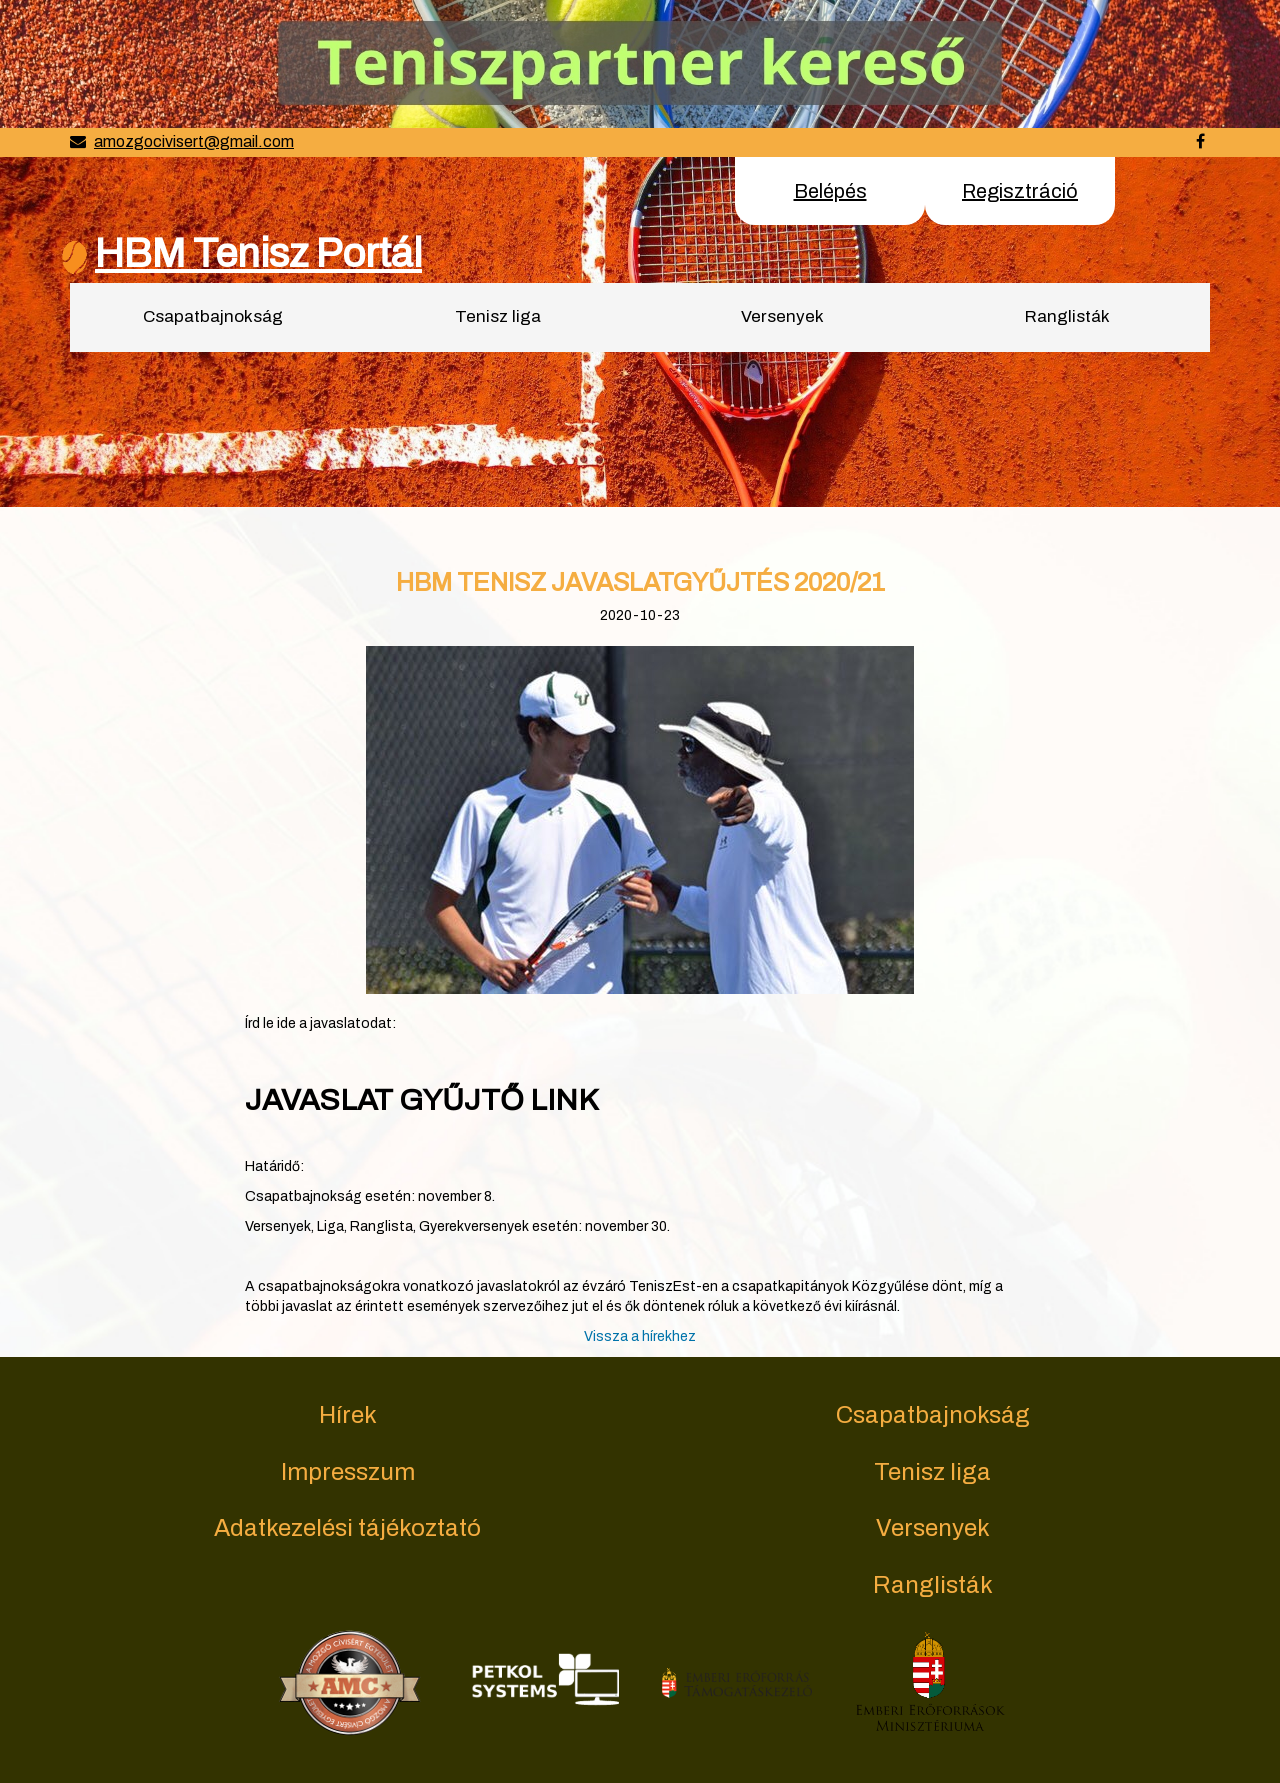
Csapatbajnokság (213, 316)
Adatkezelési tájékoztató (347, 1528)
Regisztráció (1020, 191)
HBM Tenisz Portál (258, 253)
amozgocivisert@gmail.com (194, 141)
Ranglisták (1067, 316)
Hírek (348, 1415)
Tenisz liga (498, 316)
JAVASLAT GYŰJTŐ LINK (421, 1100)
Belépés (830, 191)
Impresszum (348, 1472)
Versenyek (782, 316)
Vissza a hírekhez (640, 1336)
